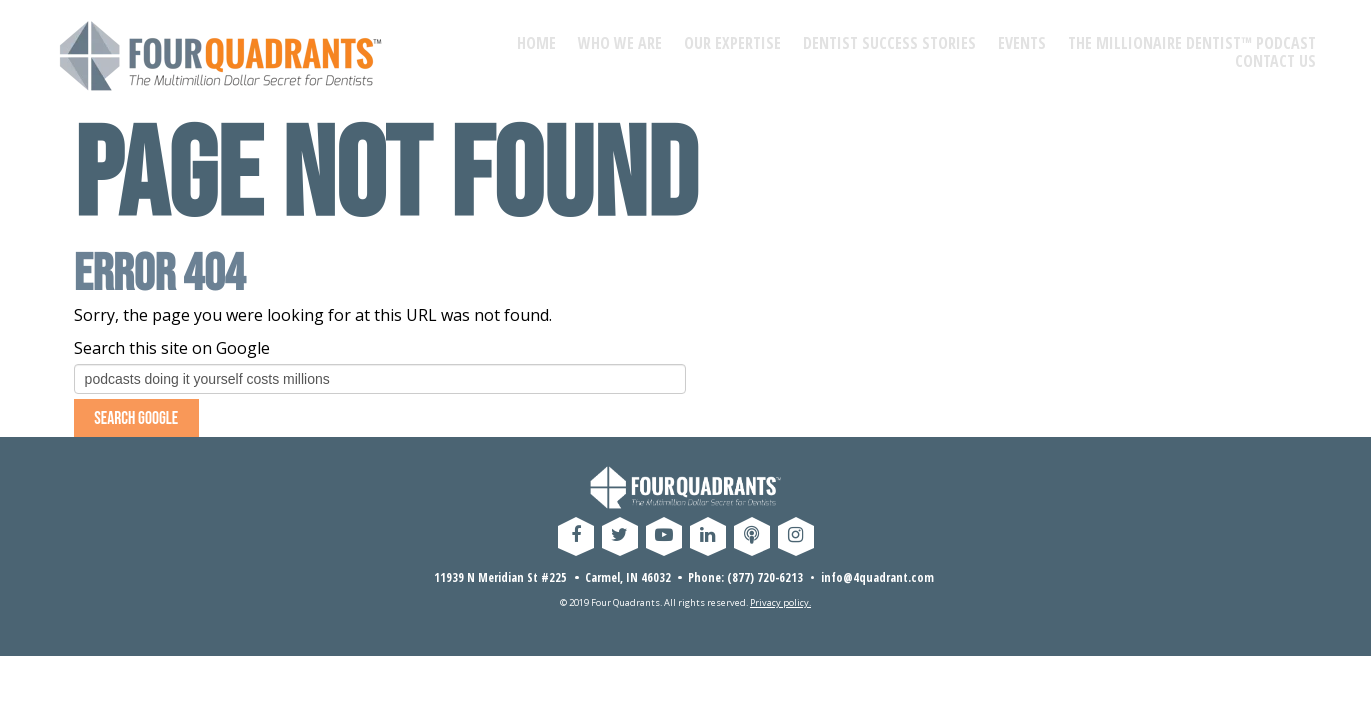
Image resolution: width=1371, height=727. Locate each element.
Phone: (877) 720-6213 (745, 583)
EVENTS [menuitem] (1022, 43)
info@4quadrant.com (877, 583)
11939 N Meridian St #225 (500, 583)
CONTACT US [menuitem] (1275, 61)
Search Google (147, 421)
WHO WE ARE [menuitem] (620, 43)
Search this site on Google (172, 348)
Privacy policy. (780, 609)
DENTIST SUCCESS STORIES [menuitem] (889, 43)
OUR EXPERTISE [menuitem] (732, 43)
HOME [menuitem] (536, 43)
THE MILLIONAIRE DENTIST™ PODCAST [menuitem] (1192, 43)
